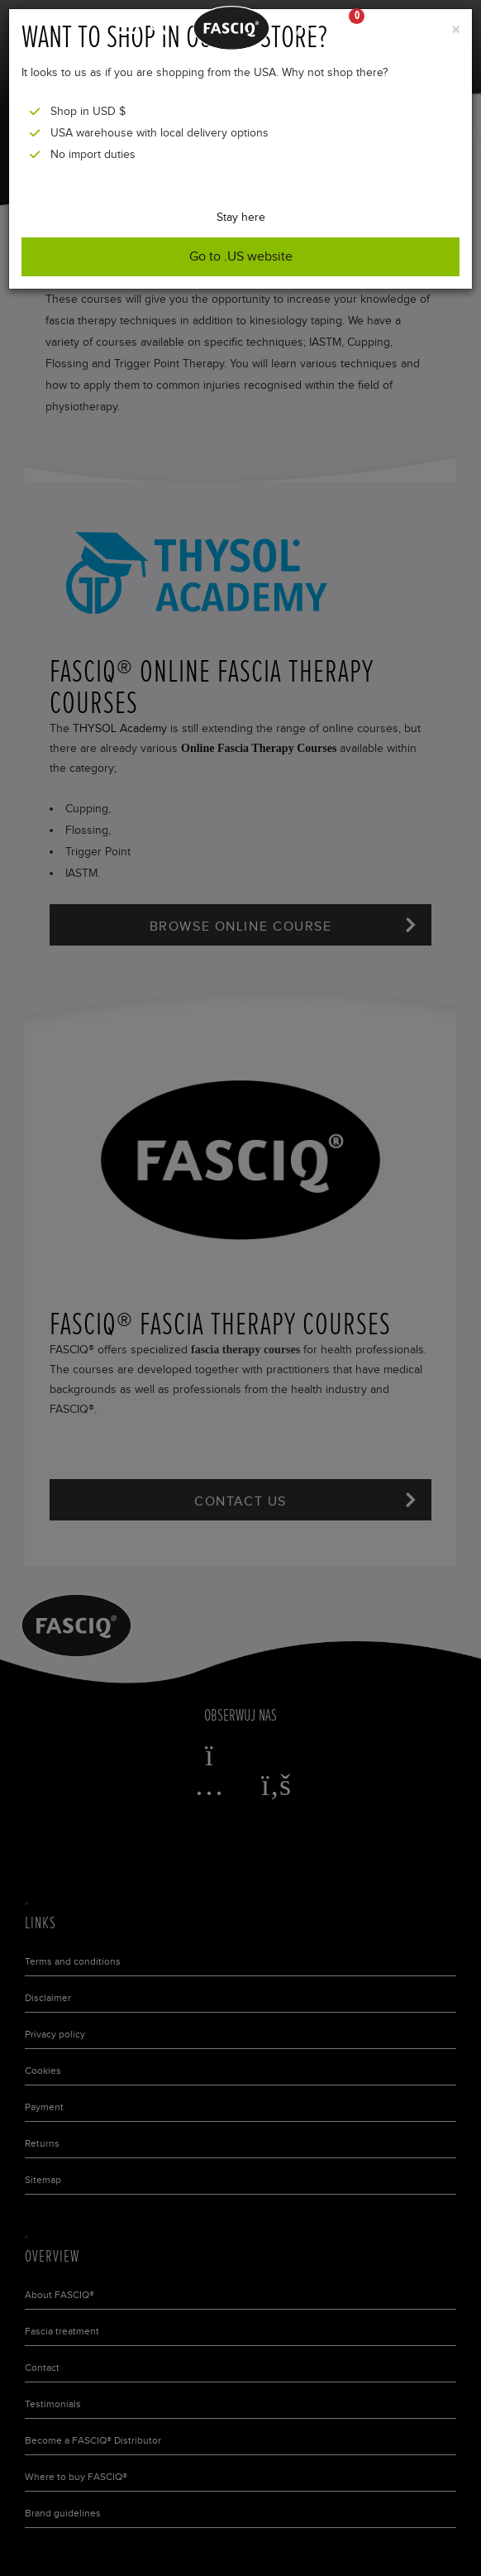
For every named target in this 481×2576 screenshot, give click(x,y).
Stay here (241, 217)
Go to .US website (241, 257)
